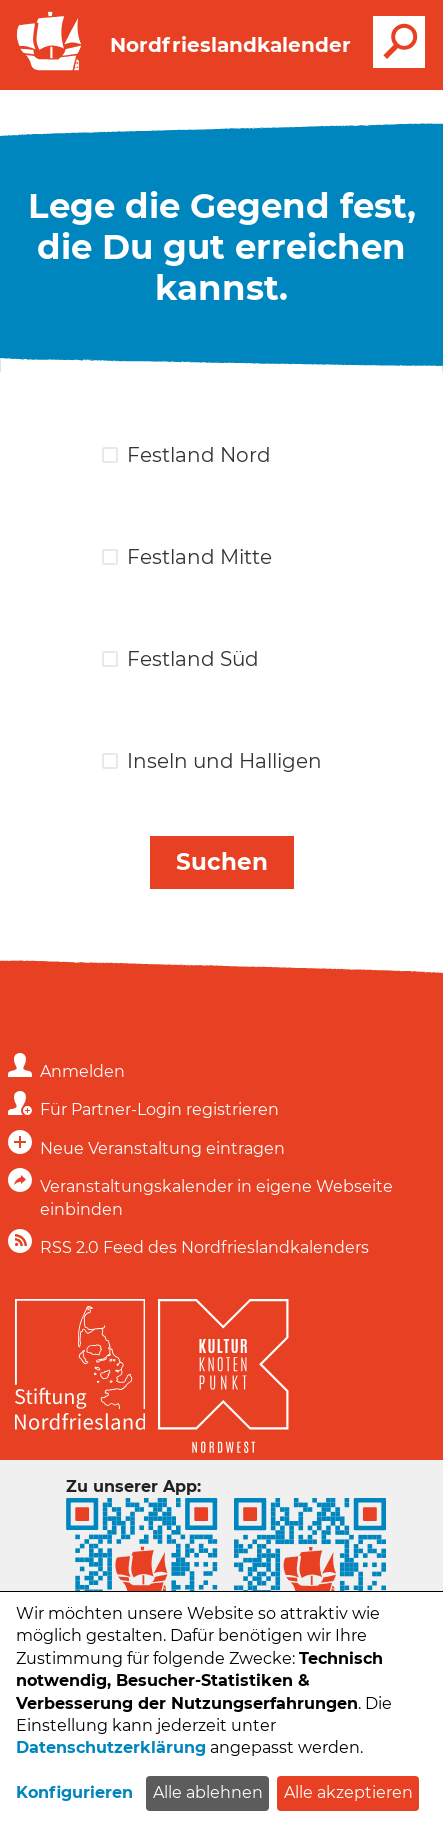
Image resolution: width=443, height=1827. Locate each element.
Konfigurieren (74, 1792)
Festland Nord (199, 455)
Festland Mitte (199, 557)
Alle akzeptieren (348, 1792)
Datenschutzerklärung (111, 1747)
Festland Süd (193, 659)
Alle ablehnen (208, 1792)
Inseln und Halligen (224, 761)
